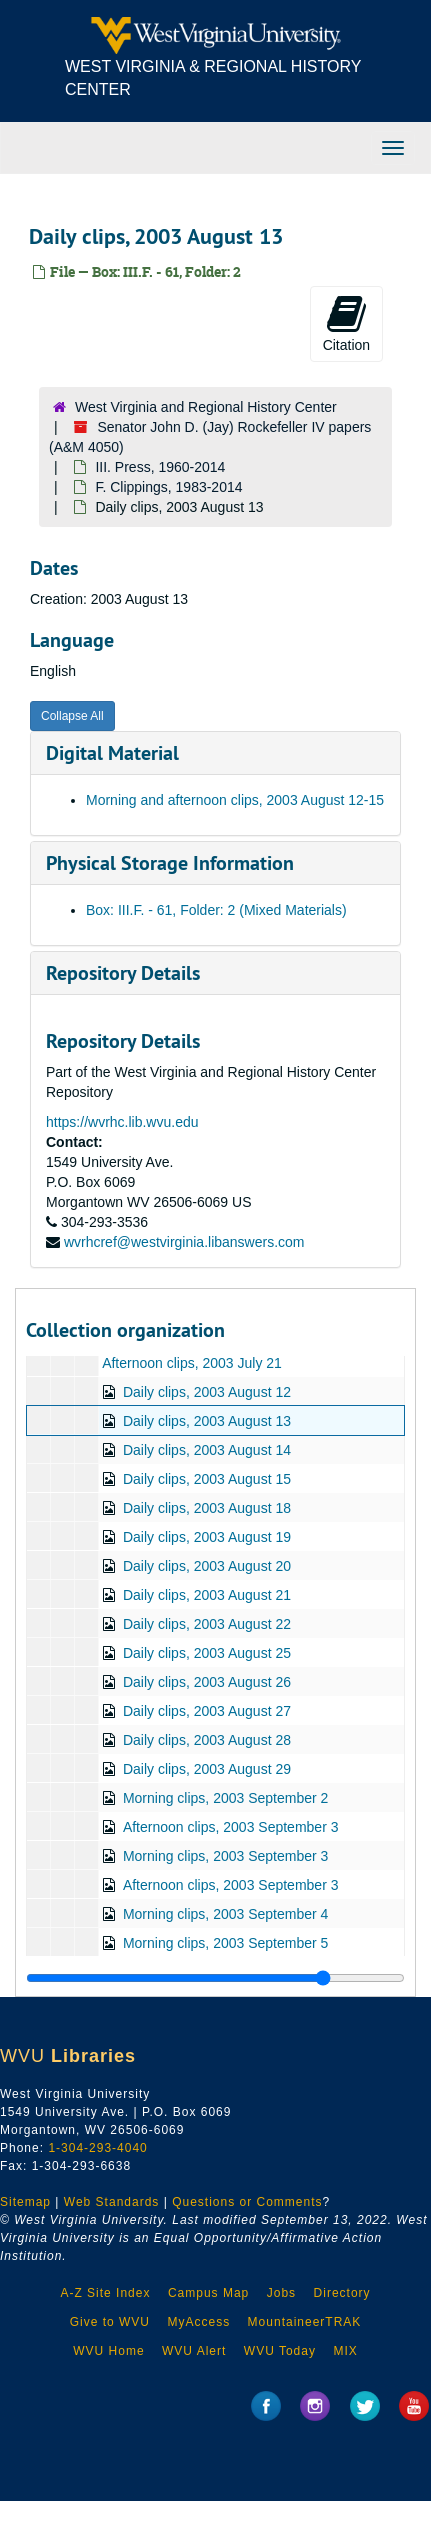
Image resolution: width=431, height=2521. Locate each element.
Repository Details (123, 973)
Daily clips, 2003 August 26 (207, 1682)
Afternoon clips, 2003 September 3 (231, 1827)
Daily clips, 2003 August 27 (207, 1711)
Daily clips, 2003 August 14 (207, 1450)
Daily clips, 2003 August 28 (207, 1740)
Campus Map (208, 2293)
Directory (342, 2293)
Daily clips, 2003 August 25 (207, 1653)
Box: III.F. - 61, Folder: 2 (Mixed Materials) (216, 910)
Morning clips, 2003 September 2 (225, 1798)
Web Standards (112, 2202)
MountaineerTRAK (305, 2322)
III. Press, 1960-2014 (160, 467)
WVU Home (108, 2351)
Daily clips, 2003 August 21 (207, 1595)
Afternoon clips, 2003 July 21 (192, 1363)
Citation (346, 323)
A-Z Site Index (105, 2293)
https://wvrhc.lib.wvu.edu (122, 1122)
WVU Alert (194, 2351)
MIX (345, 2351)
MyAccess (198, 2322)
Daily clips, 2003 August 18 (207, 1508)
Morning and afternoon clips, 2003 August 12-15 (235, 800)
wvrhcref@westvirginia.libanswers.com (184, 1242)
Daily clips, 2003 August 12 (207, 1392)
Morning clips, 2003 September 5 (225, 1943)
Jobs (281, 2293)
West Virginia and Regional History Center (206, 407)
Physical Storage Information (170, 863)
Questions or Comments (247, 2202)
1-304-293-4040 (97, 2148)
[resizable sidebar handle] (215, 1978)
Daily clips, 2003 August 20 (207, 1566)
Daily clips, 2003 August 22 (207, 1624)
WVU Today (280, 2351)
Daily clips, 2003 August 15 (207, 1479)
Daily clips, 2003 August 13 (207, 1421)
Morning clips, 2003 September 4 (225, 1914)
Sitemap (25, 2202)
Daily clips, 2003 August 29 (207, 1769)
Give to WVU (110, 2322)
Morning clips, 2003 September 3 (225, 1856)
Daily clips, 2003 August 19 (207, 1537)
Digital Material (112, 753)
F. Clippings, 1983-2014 (168, 487)
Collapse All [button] (72, 716)
